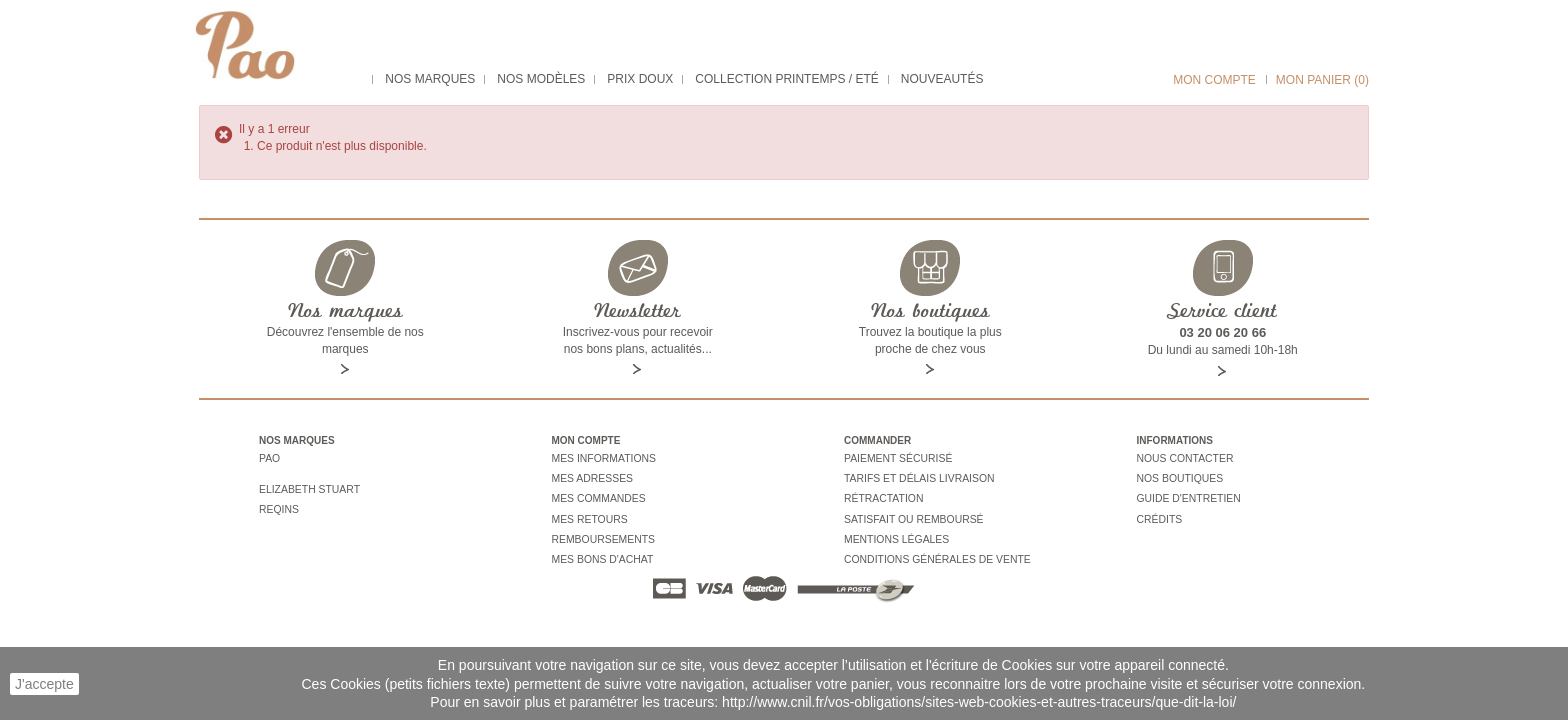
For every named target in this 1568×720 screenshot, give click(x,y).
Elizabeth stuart (307, 484)
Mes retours (588, 512)
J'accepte (44, 684)
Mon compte (1214, 80)
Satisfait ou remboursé (911, 512)
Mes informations (602, 458)
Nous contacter (1183, 458)
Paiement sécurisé (896, 458)
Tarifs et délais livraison (916, 476)
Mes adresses (591, 476)
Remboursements (601, 531)
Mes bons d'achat (601, 549)
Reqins (278, 502)
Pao (269, 458)
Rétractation (882, 494)
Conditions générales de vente (933, 549)
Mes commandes (597, 494)
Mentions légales (894, 531)
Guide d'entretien (1187, 494)
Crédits (1159, 512)
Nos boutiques (1178, 476)
